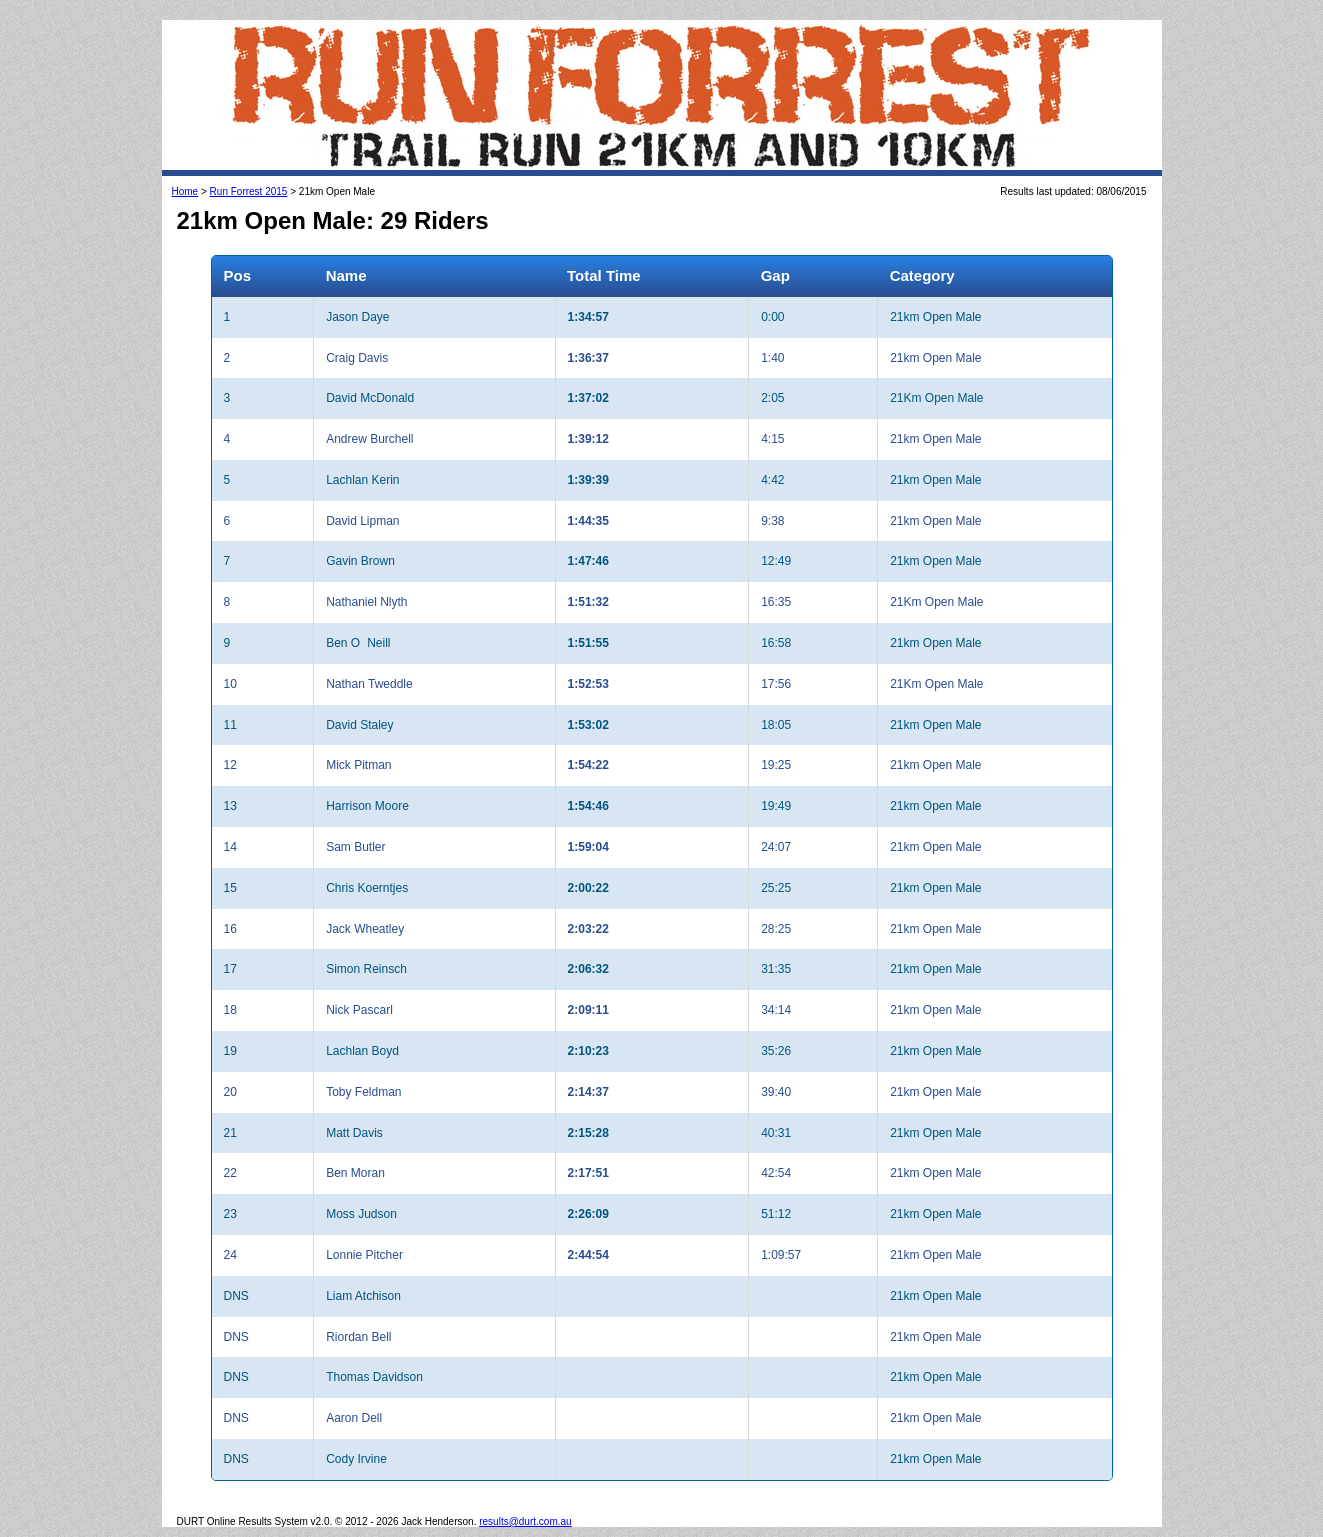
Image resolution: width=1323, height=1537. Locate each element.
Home (185, 191)
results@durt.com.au (525, 1521)
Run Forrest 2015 (249, 191)
